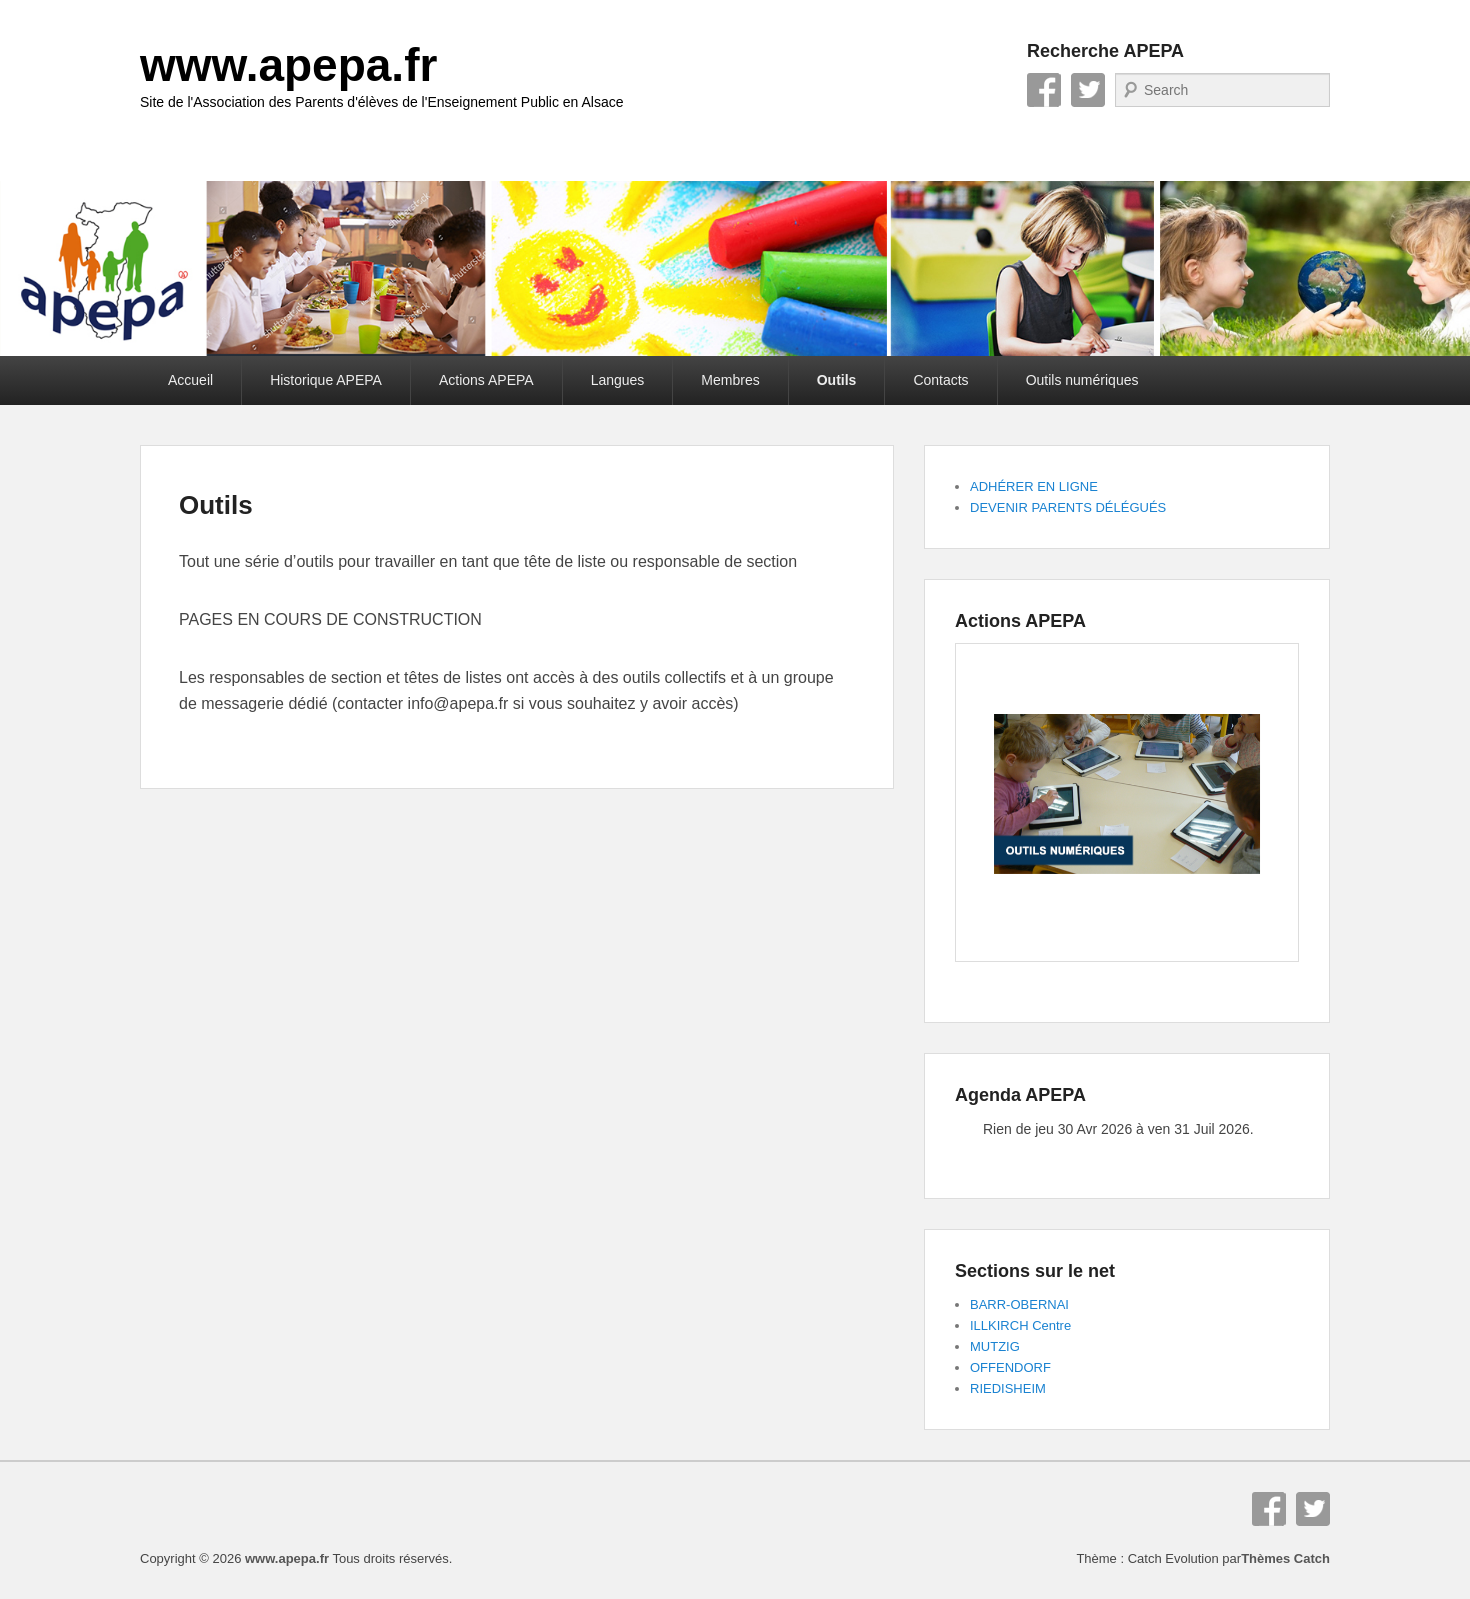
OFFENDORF (1010, 1367)
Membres (730, 380)
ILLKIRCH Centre (1020, 1325)
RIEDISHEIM (1008, 1388)
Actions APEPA (486, 380)
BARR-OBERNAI (1019, 1304)
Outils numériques (1082, 380)
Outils (837, 380)
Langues (618, 380)
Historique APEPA (326, 380)
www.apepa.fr (288, 65)
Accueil (190, 380)
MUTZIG (995, 1346)
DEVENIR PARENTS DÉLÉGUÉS (1068, 507)
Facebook (1044, 90)
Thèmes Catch (1285, 1558)
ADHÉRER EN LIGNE (1034, 486)
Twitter (1088, 90)
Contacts (940, 380)
